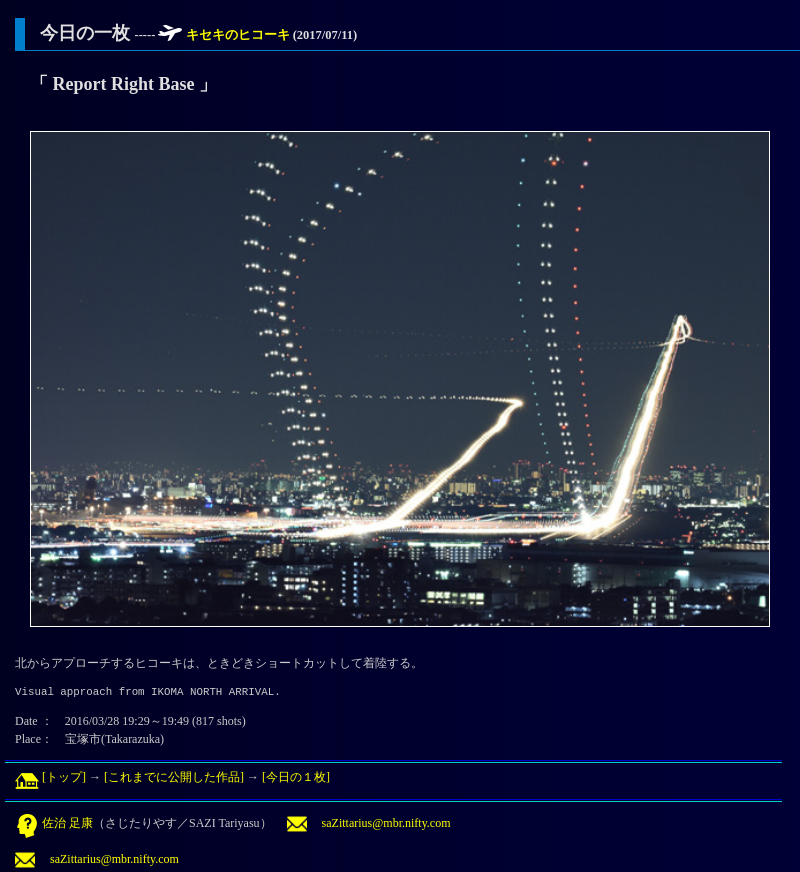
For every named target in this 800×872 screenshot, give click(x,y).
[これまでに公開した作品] (174, 777)
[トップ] (50, 777)
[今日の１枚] (296, 777)
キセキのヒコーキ (239, 35)
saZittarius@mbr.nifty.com (369, 823)
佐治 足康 (54, 823)
